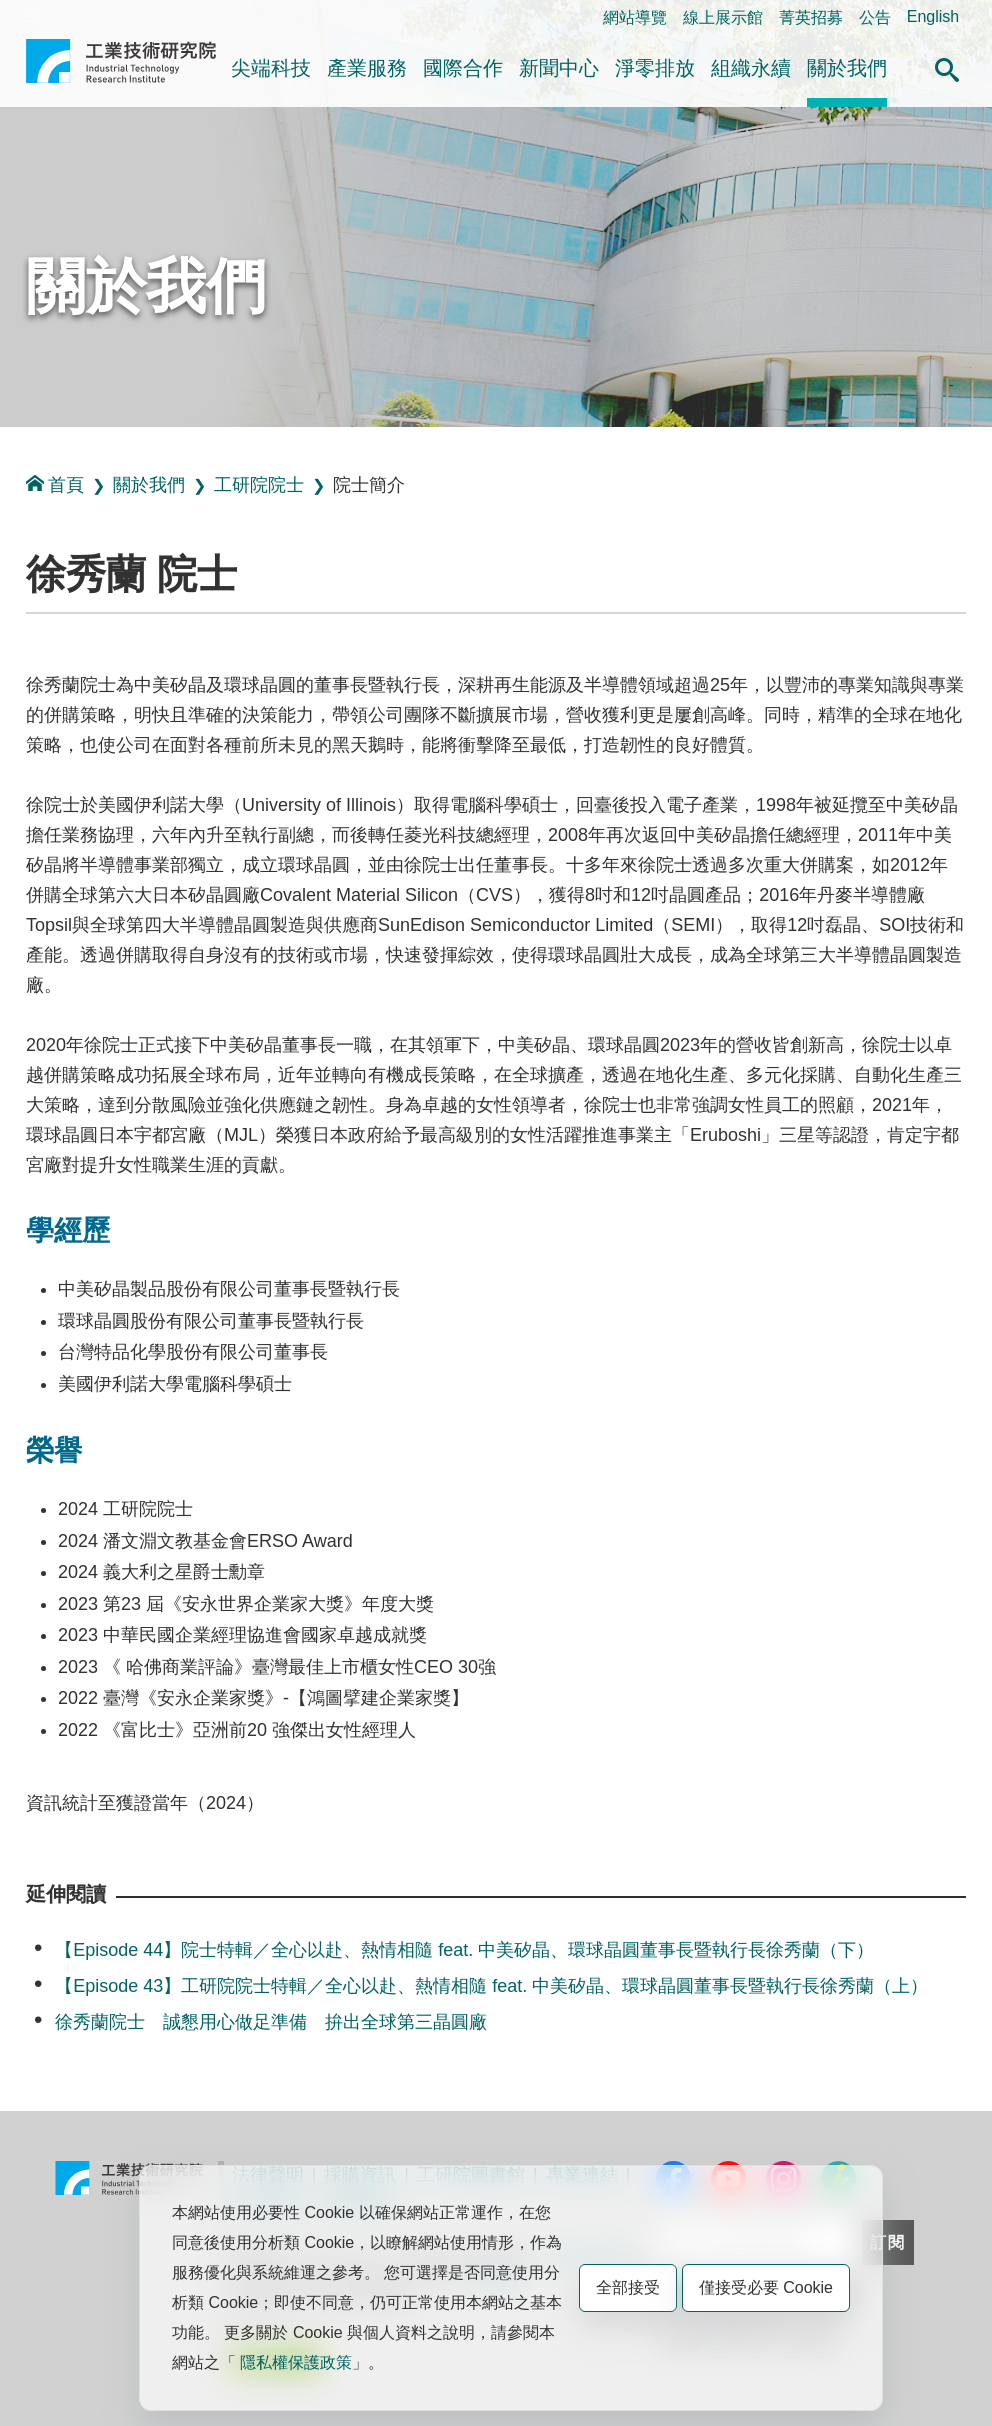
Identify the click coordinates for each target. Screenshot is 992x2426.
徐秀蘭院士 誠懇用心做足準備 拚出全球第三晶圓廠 (271, 2022)
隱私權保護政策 (296, 2362)
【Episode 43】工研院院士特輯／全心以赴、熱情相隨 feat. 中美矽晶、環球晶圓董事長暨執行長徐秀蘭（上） (491, 1986)
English (933, 16)
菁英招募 (811, 17)
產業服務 (367, 68)
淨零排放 (655, 68)
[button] (947, 67)
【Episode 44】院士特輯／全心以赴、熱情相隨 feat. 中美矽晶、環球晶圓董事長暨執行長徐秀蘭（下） (464, 1950)
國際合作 (463, 68)
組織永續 (751, 68)
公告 (875, 17)
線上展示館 (723, 17)
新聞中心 (559, 68)
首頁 (55, 484)
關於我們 (847, 68)
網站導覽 (635, 17)
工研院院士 (259, 485)
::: (31, 16)
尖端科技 (271, 68)
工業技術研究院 (121, 69)
